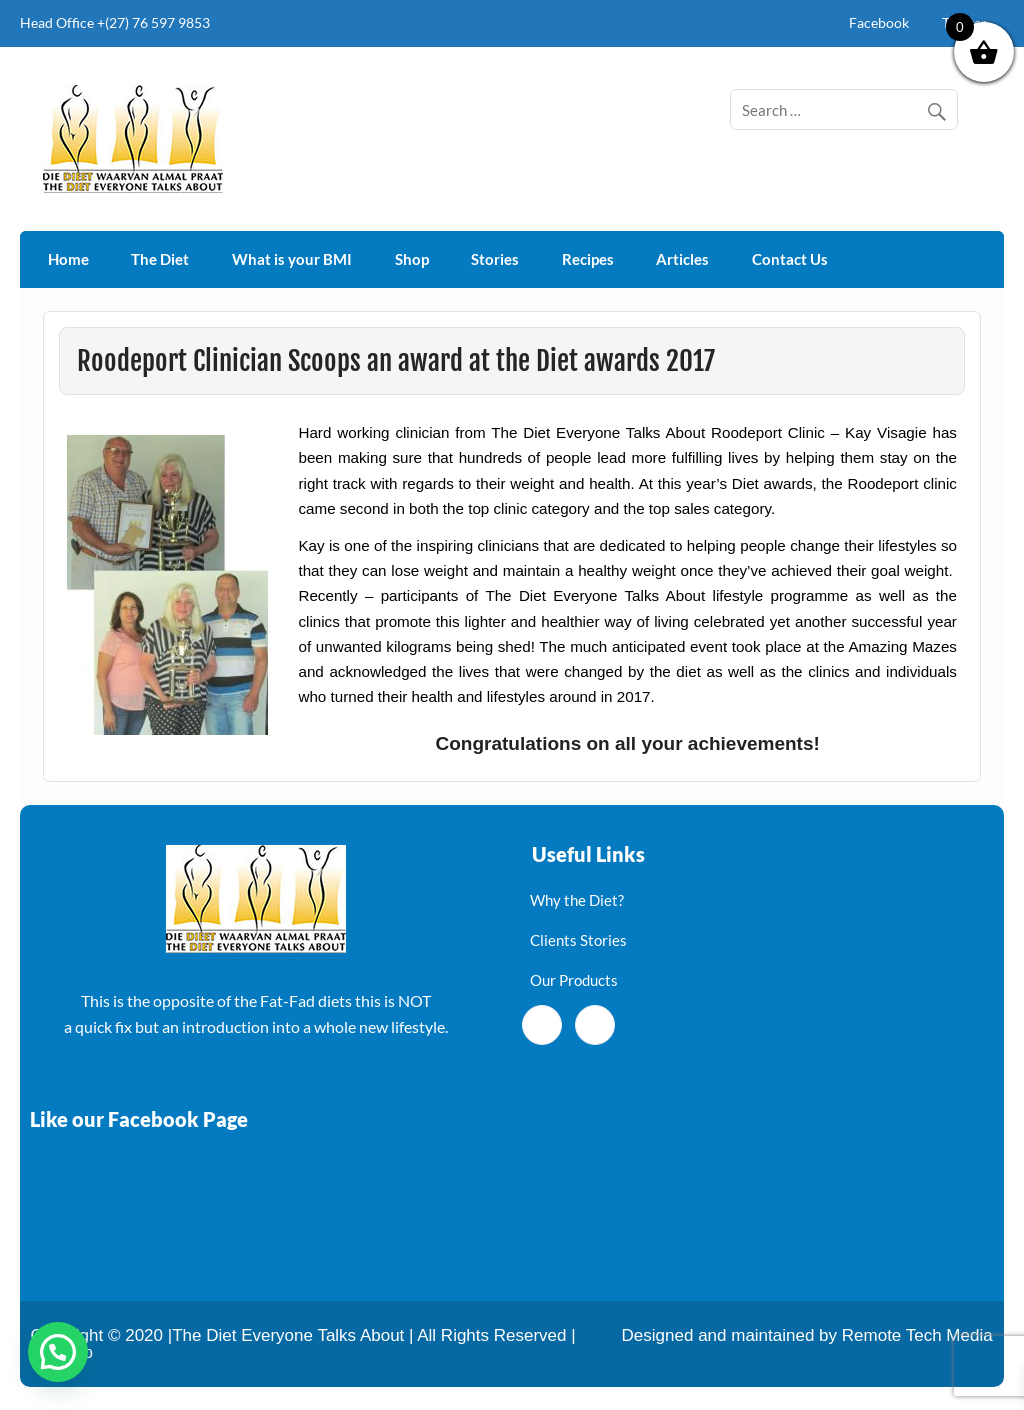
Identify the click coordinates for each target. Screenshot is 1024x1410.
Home (68, 259)
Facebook (879, 22)
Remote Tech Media (917, 1335)
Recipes (588, 259)
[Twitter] (595, 1025)
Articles (682, 259)
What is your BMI (292, 259)
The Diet (160, 259)
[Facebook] (542, 1025)
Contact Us (790, 259)
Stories (495, 259)
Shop (412, 259)
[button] (58, 1352)
